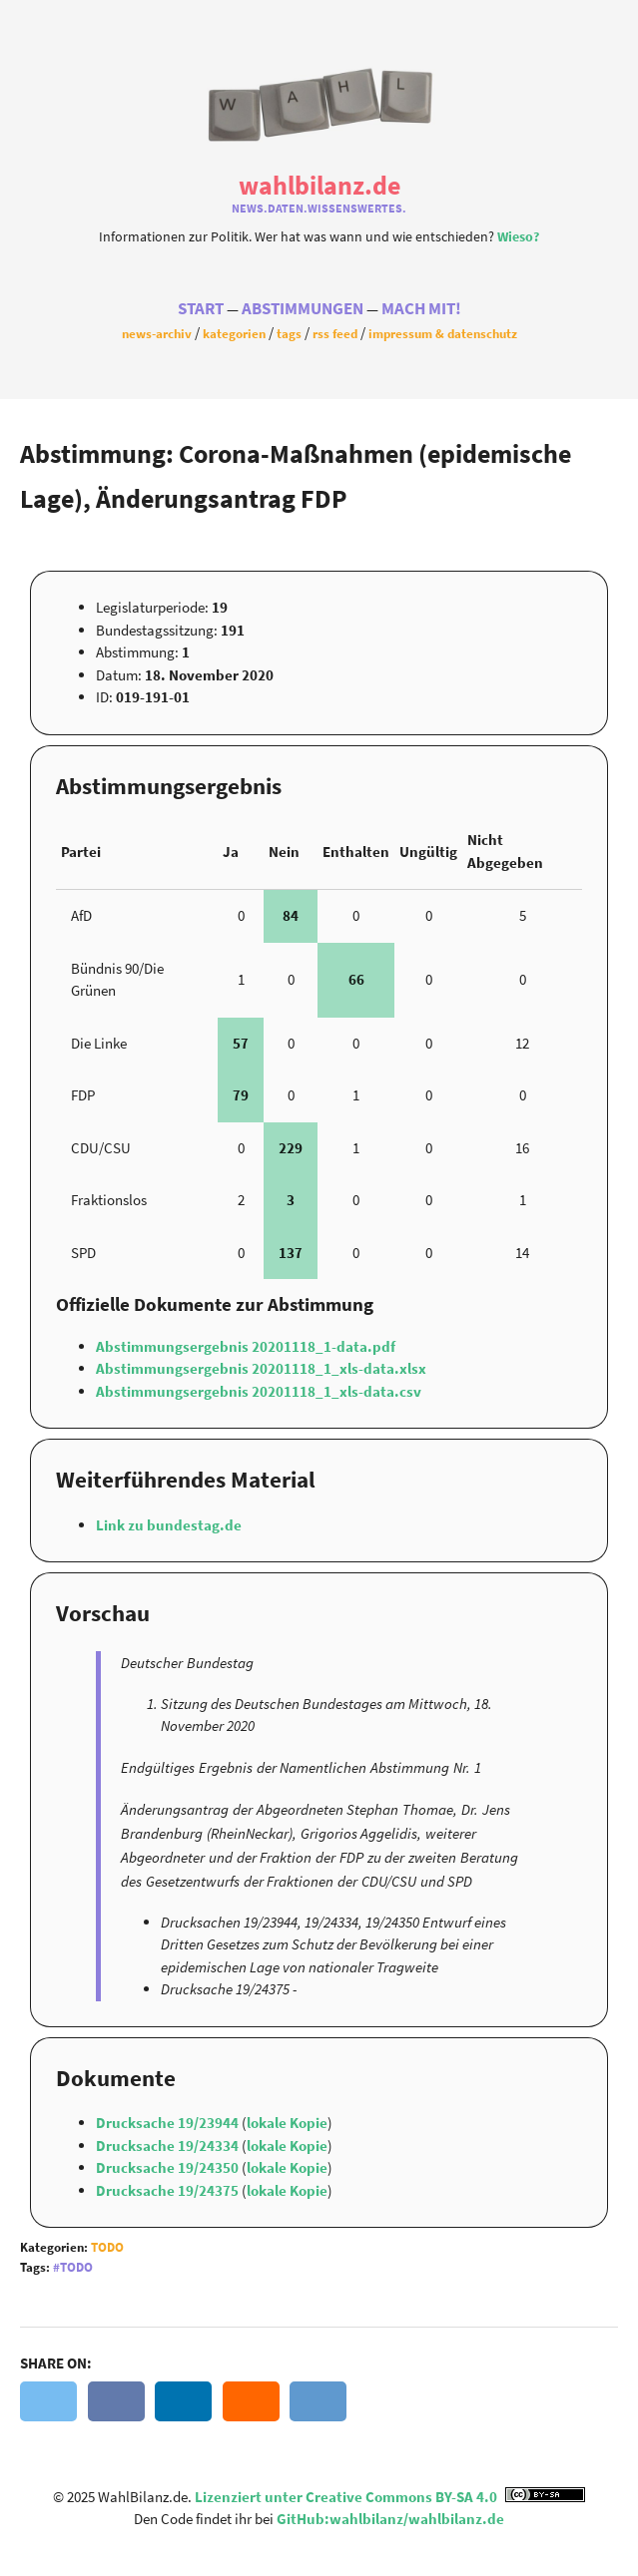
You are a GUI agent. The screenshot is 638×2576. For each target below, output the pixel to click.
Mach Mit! (421, 308)
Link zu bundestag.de (169, 1524)
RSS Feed (335, 333)
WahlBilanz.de (319, 185)
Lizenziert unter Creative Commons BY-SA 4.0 (390, 2496)
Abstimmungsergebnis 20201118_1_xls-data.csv (258, 1391)
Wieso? (518, 236)
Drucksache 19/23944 (169, 2122)
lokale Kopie (287, 2122)
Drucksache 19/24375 (169, 2190)
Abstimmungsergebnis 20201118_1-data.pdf (245, 1346)
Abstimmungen (302, 308)
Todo (107, 2247)
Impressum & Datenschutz (442, 333)
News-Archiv (157, 333)
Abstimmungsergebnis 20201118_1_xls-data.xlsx (261, 1368)
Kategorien (234, 333)
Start (201, 308)
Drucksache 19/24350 (169, 2167)
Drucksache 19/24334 (169, 2145)
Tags (289, 333)
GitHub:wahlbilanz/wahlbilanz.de (390, 2518)
